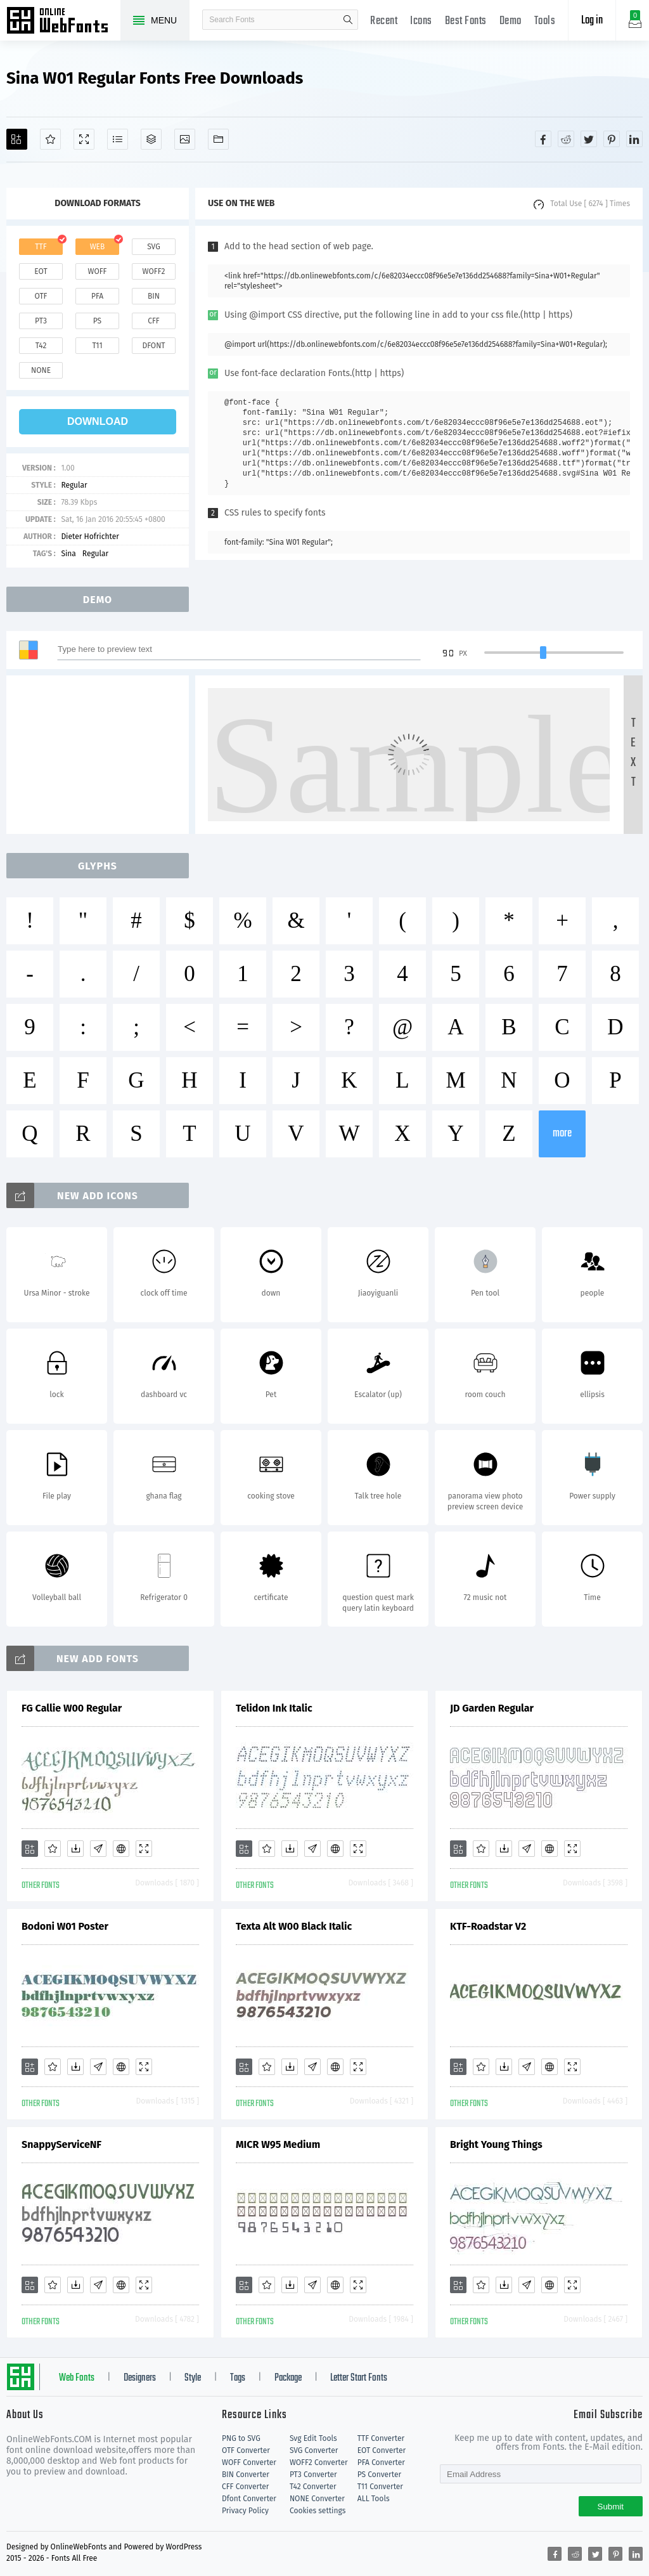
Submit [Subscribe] (611, 2506)
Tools (545, 21)
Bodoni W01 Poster (65, 1926)
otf (41, 296)
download (97, 421)
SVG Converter (314, 2450)
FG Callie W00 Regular (72, 1708)
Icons (421, 21)
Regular (74, 485)
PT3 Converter (313, 2474)
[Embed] (121, 1848)
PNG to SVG (241, 2438)
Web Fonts (76, 2378)
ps (97, 320)
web (97, 246)
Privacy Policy (245, 2510)
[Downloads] (75, 1848)
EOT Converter (381, 2450)
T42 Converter (313, 2486)
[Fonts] (218, 139)
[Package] (151, 139)
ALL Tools (373, 2498)
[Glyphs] (117, 139)
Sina (68, 553)
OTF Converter (246, 2450)
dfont (153, 345)
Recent (383, 21)
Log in (592, 20)
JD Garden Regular (492, 1708)
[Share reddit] (566, 139)
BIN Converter (245, 2474)
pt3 (41, 320)
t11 (97, 345)
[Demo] (84, 139)
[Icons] (184, 139)
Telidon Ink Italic (274, 1708)
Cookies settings (317, 2510)
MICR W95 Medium (278, 2144)
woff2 (154, 271)
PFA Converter (381, 2462)
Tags (237, 2378)
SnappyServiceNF (61, 2144)
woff (96, 271)
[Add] (16, 139)
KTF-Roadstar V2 (488, 1926)
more (562, 1133)
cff (154, 320)
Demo (510, 21)
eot (40, 271)
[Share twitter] (589, 139)
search (347, 19)
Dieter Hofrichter (90, 536)
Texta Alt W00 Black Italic (294, 1926)
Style (192, 2378)
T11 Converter (380, 2486)
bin (154, 296)
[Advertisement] (101, 754)
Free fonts (63, 21)
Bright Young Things (496, 2144)
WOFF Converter (249, 2462)
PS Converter (379, 2474)
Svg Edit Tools (313, 2438)
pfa (97, 296)
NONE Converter (317, 2498)
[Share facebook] (543, 139)
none (41, 370)
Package (288, 2378)
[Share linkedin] (634, 139)
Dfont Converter (249, 2498)
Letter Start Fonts (358, 2378)
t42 (41, 345)
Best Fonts (466, 21)
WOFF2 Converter (319, 2462)
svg (153, 246)
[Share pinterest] (611, 139)
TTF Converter (380, 2438)
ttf (40, 246)
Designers (140, 2378)
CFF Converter (245, 2486)
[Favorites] (50, 139)
